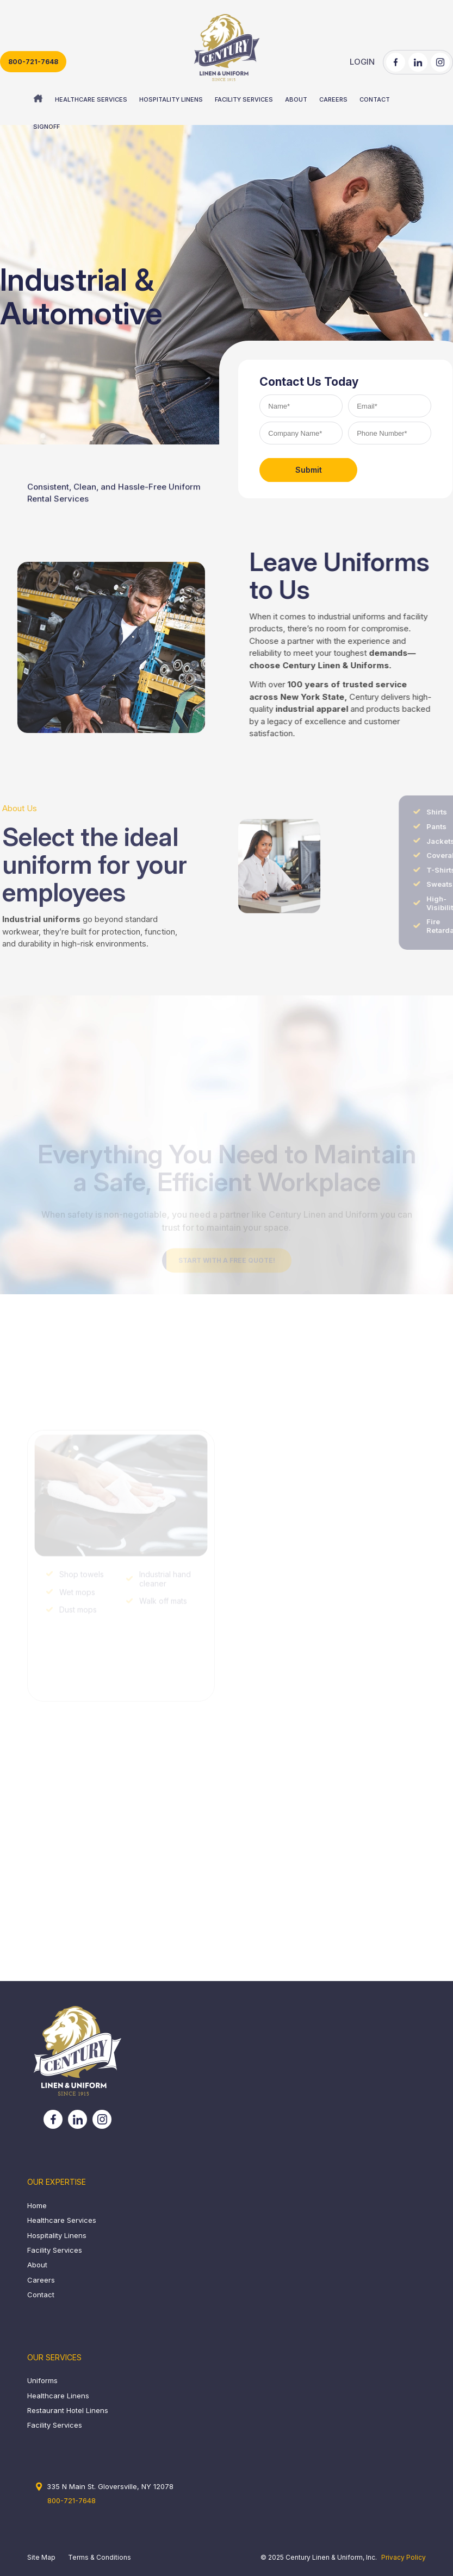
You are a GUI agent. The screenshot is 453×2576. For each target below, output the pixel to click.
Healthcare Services (61, 2220)
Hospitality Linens (56, 2235)
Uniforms (42, 2380)
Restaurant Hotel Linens (67, 2410)
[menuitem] (38, 99)
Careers (41, 2280)
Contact (40, 2294)
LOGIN (362, 62)
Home (37, 2205)
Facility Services (54, 2250)
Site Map (41, 2557)
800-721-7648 (33, 62)
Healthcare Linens (58, 2395)
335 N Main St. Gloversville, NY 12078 (110, 2486)
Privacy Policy (403, 2557)
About (37, 2264)
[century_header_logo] (226, 48)
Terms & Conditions (99, 2557)
